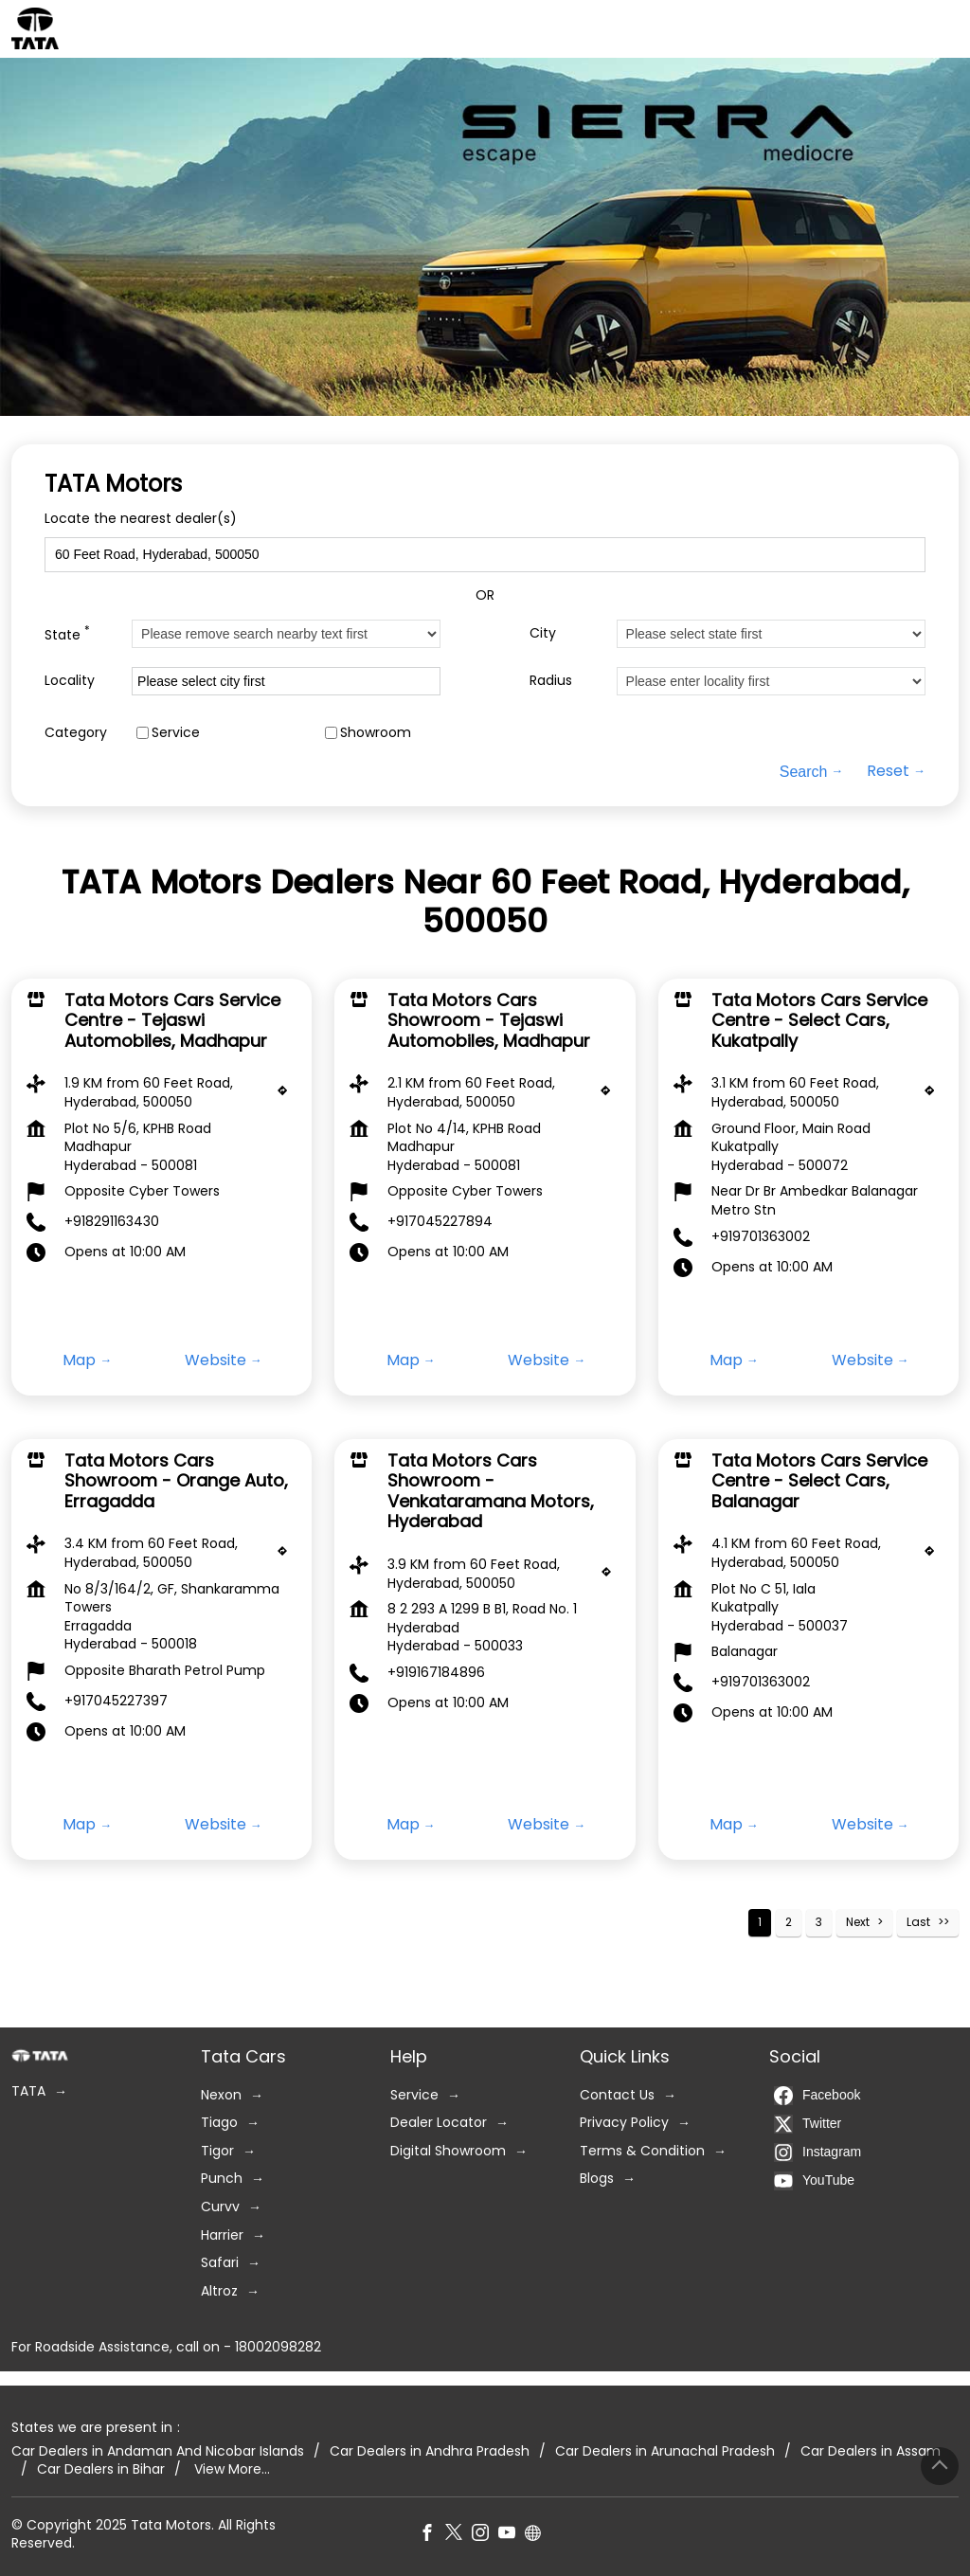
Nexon (221, 2094)
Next (858, 1922)
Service (176, 733)
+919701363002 (760, 1235)
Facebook (817, 2094)
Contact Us (617, 2094)
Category (76, 733)
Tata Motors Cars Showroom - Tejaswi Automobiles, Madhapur (488, 1019)
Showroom (375, 733)
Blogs (597, 2179)
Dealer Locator (438, 2123)
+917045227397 (116, 1700)
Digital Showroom (448, 2150)
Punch (221, 2179)
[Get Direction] (287, 1095)
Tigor (217, 2150)
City (543, 633)
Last (918, 1922)
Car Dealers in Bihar (101, 2469)
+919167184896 (436, 1672)
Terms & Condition (642, 2150)
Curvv (220, 2207)
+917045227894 (440, 1221)
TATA (28, 2091)
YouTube (814, 2180)
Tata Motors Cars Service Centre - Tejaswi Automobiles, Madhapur (172, 1019)
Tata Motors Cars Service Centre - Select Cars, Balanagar (819, 1480)
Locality (70, 681)
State (67, 633)
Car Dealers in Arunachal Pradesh (665, 2450)
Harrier (222, 2234)
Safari (220, 2263)
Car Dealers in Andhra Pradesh (430, 2450)
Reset (888, 771)
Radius (551, 681)
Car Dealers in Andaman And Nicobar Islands (157, 2450)
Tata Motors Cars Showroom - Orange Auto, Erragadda (176, 1480)
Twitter (807, 2123)
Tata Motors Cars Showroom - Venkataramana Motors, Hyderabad (490, 1490)
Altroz (219, 2290)
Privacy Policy (624, 2123)
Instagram (817, 2151)
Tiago (219, 2123)
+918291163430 (111, 1221)
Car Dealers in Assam (870, 2450)
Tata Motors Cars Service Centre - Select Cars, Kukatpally (819, 1019)
